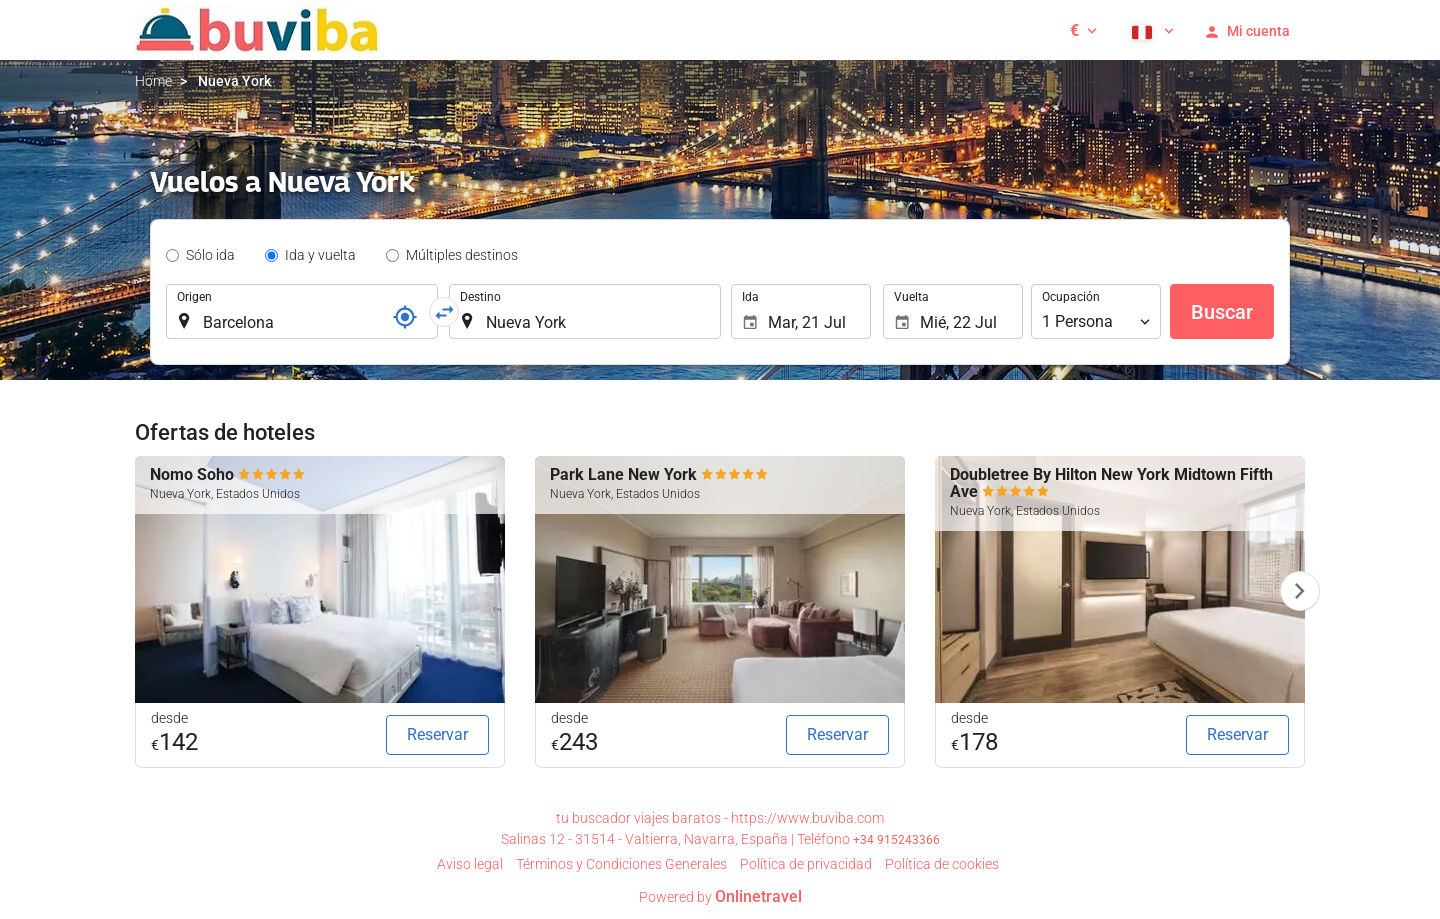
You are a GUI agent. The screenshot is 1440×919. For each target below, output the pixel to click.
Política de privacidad (806, 864)
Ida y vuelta (320, 255)
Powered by (720, 897)
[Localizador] (405, 317)
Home (153, 81)
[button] (1083, 30)
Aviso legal (470, 864)
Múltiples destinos (462, 255)
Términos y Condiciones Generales (621, 864)
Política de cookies (942, 864)
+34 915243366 (896, 840)
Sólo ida (210, 255)
